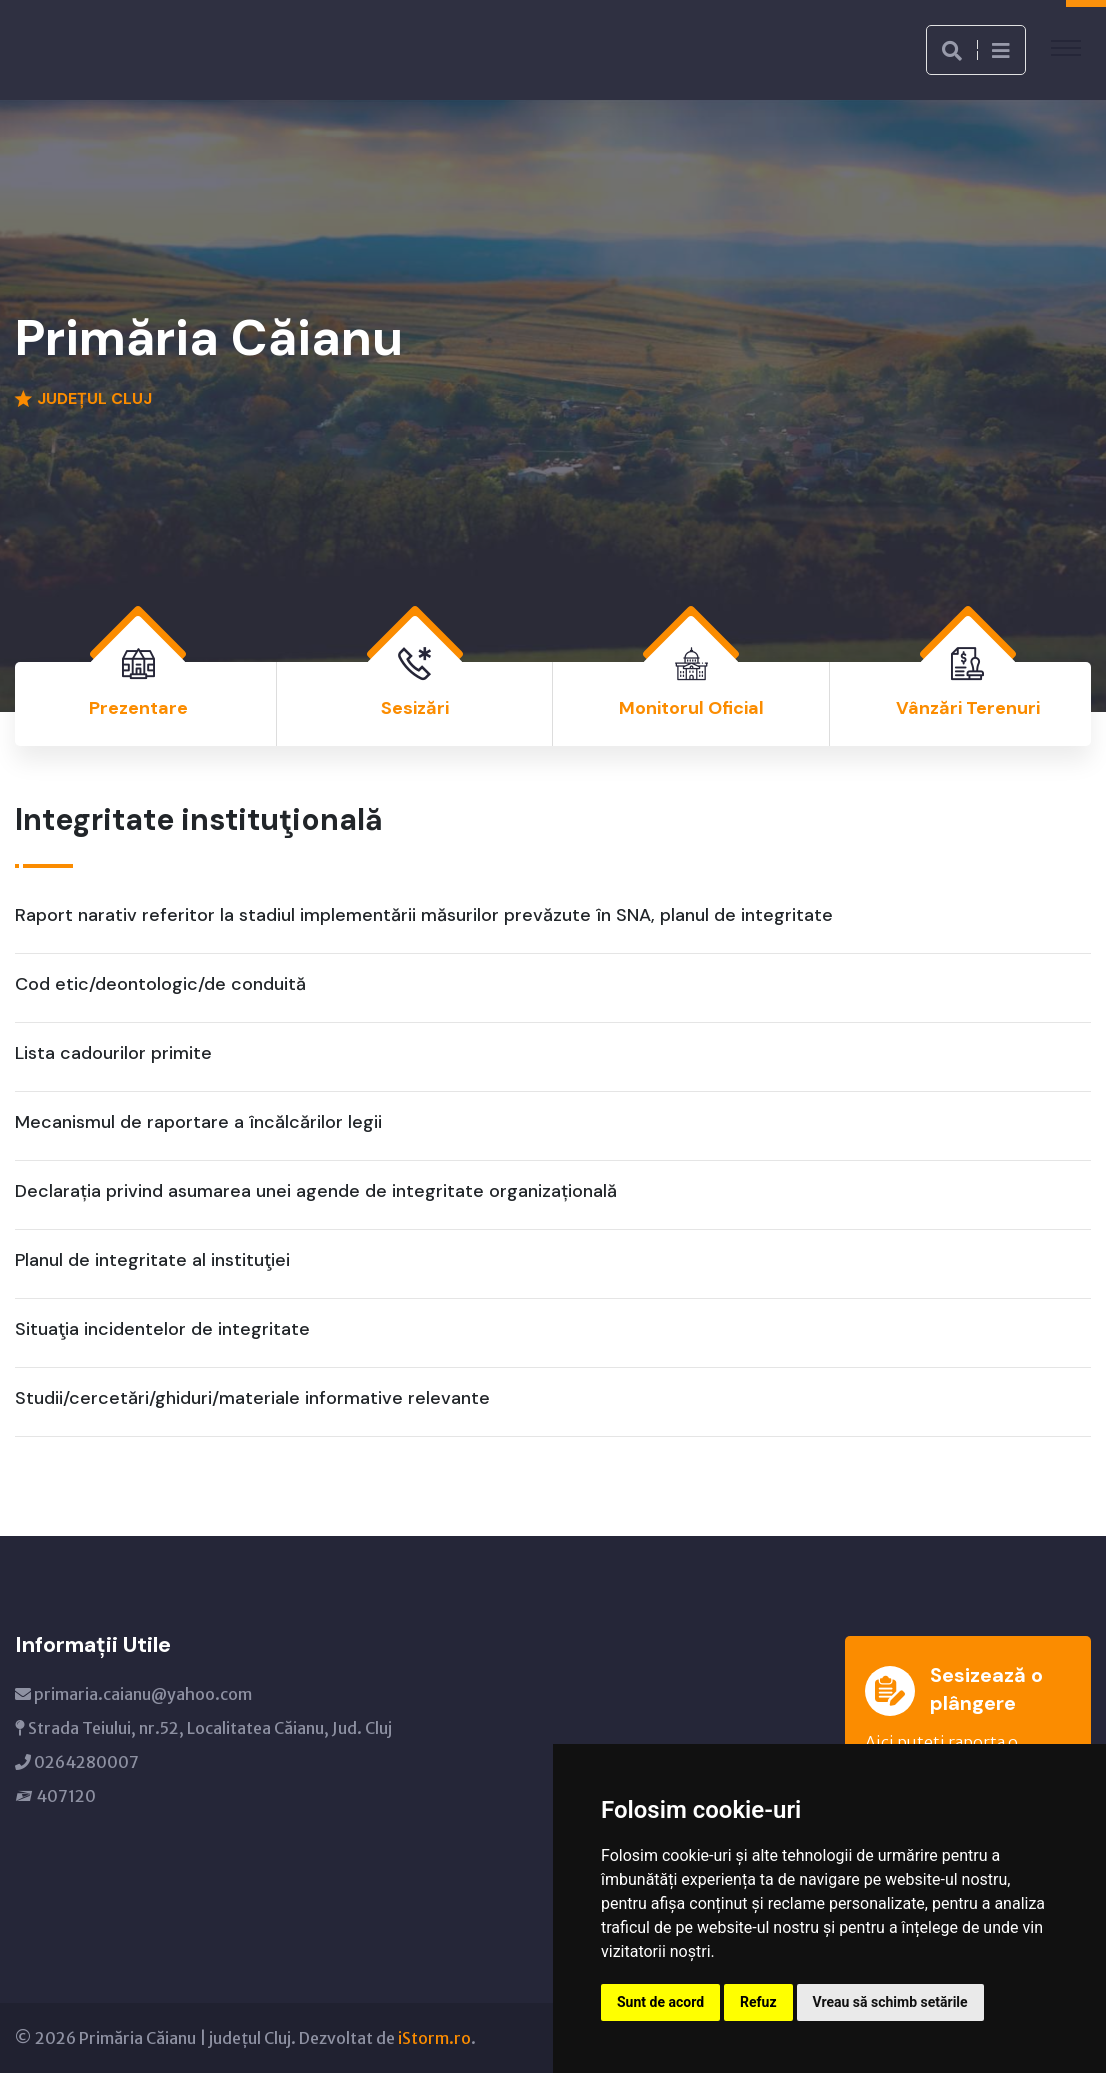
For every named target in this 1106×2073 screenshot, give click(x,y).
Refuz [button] (758, 2002)
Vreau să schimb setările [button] (890, 2002)
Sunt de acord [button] (660, 2002)
